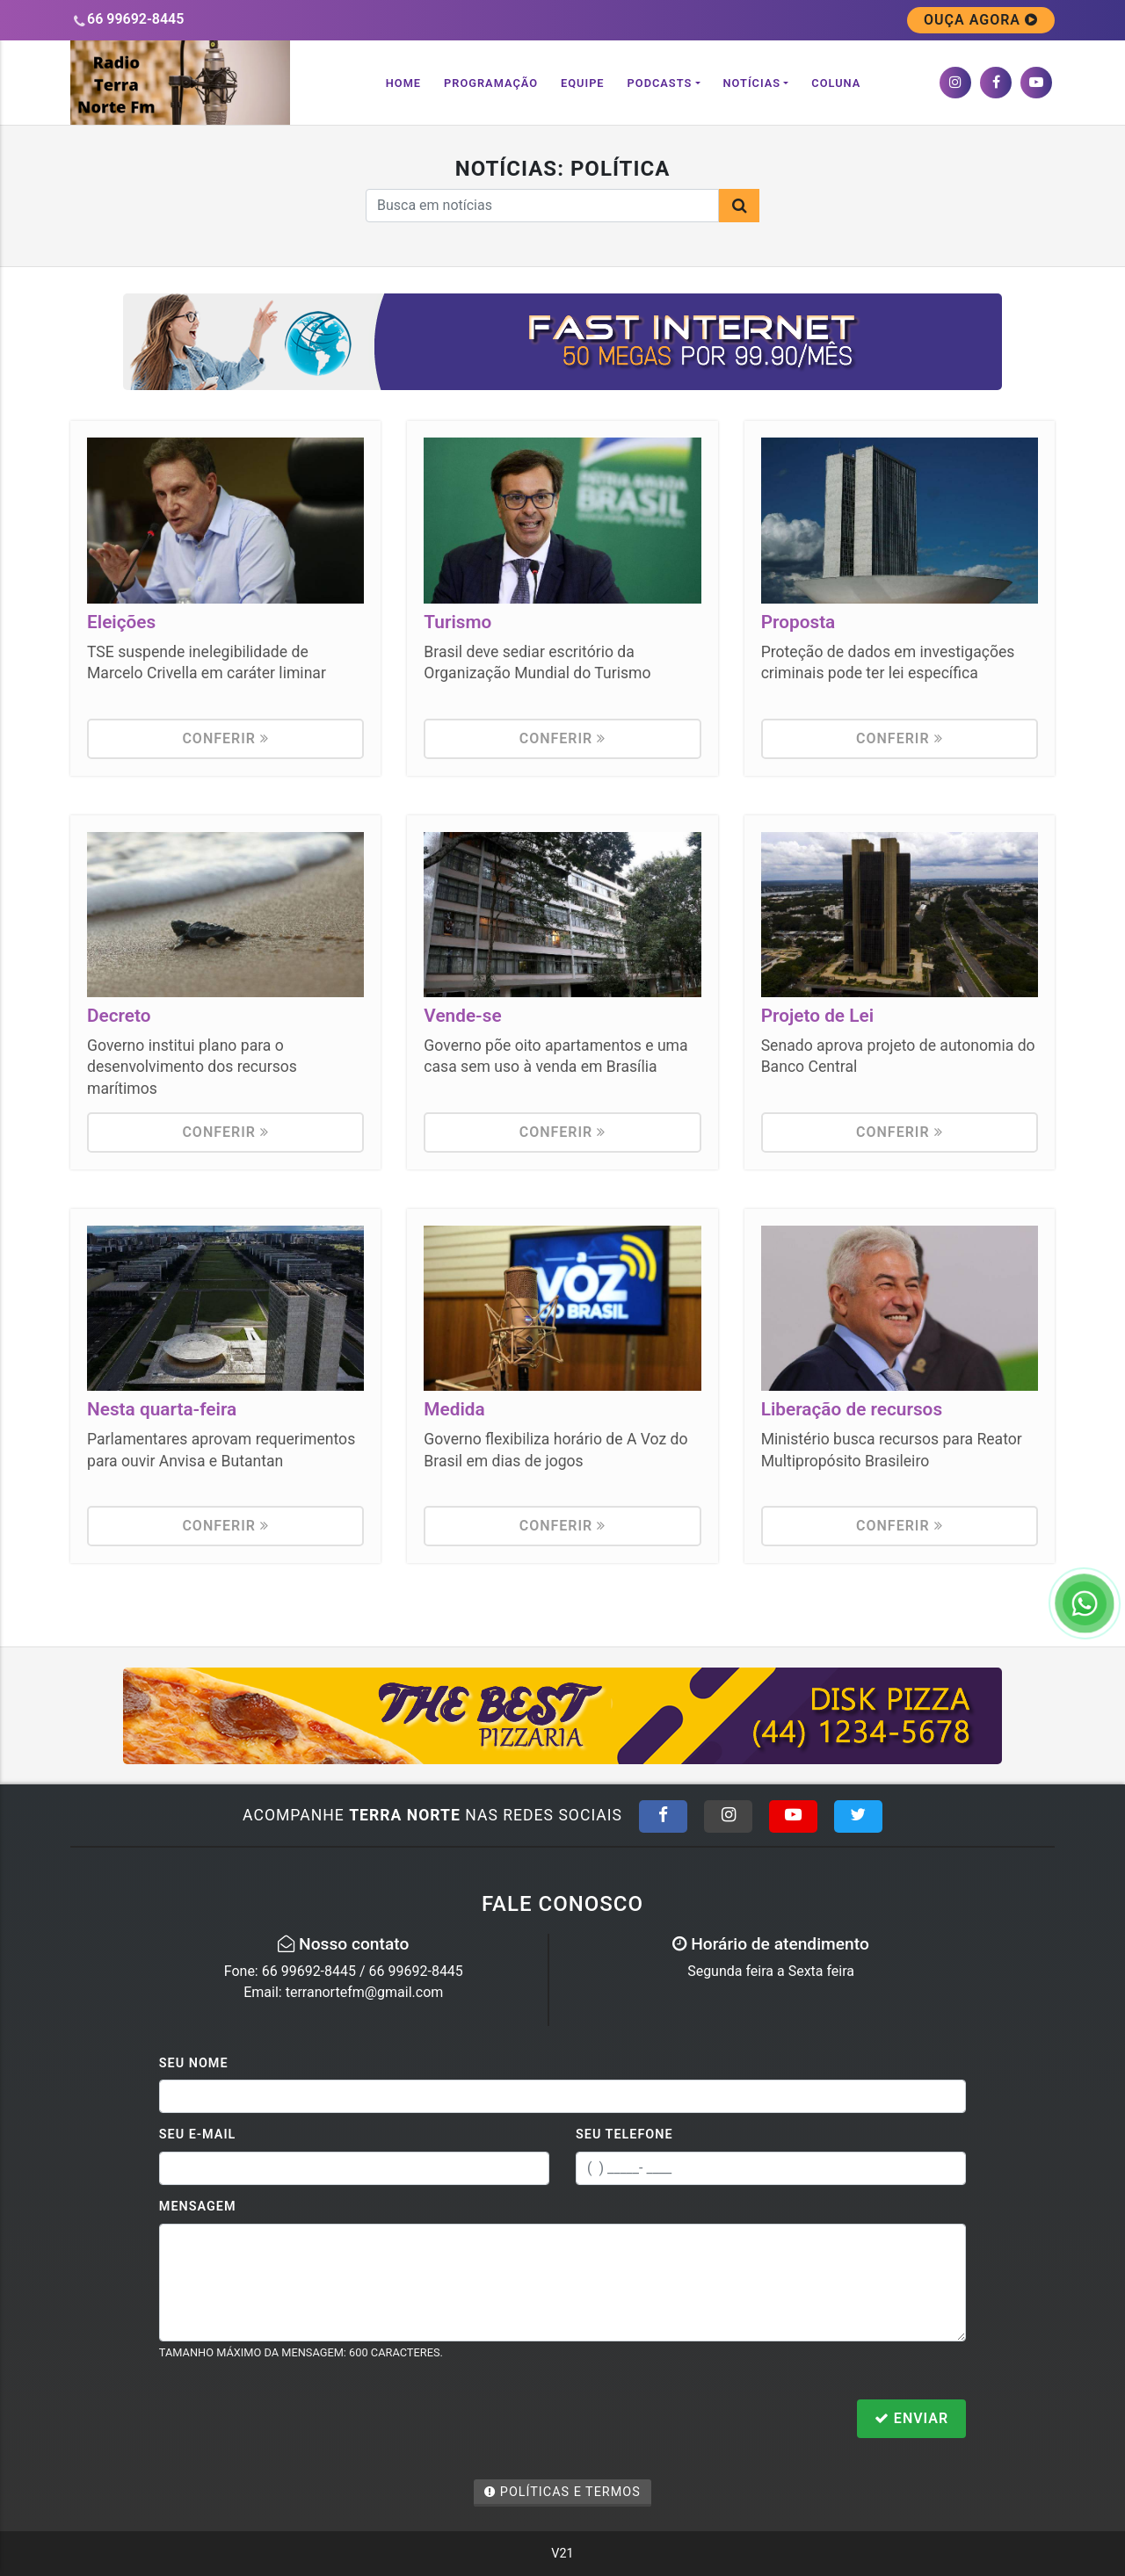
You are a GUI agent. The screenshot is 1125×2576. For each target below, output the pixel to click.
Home (403, 83)
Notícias (752, 83)
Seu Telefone (624, 2134)
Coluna (835, 83)
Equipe (583, 83)
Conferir (225, 738)
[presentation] (292, 2420)
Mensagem (197, 2206)
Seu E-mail (197, 2134)
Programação (491, 83)
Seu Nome (194, 2063)
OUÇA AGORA (981, 19)
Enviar (911, 2418)
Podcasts (660, 83)
